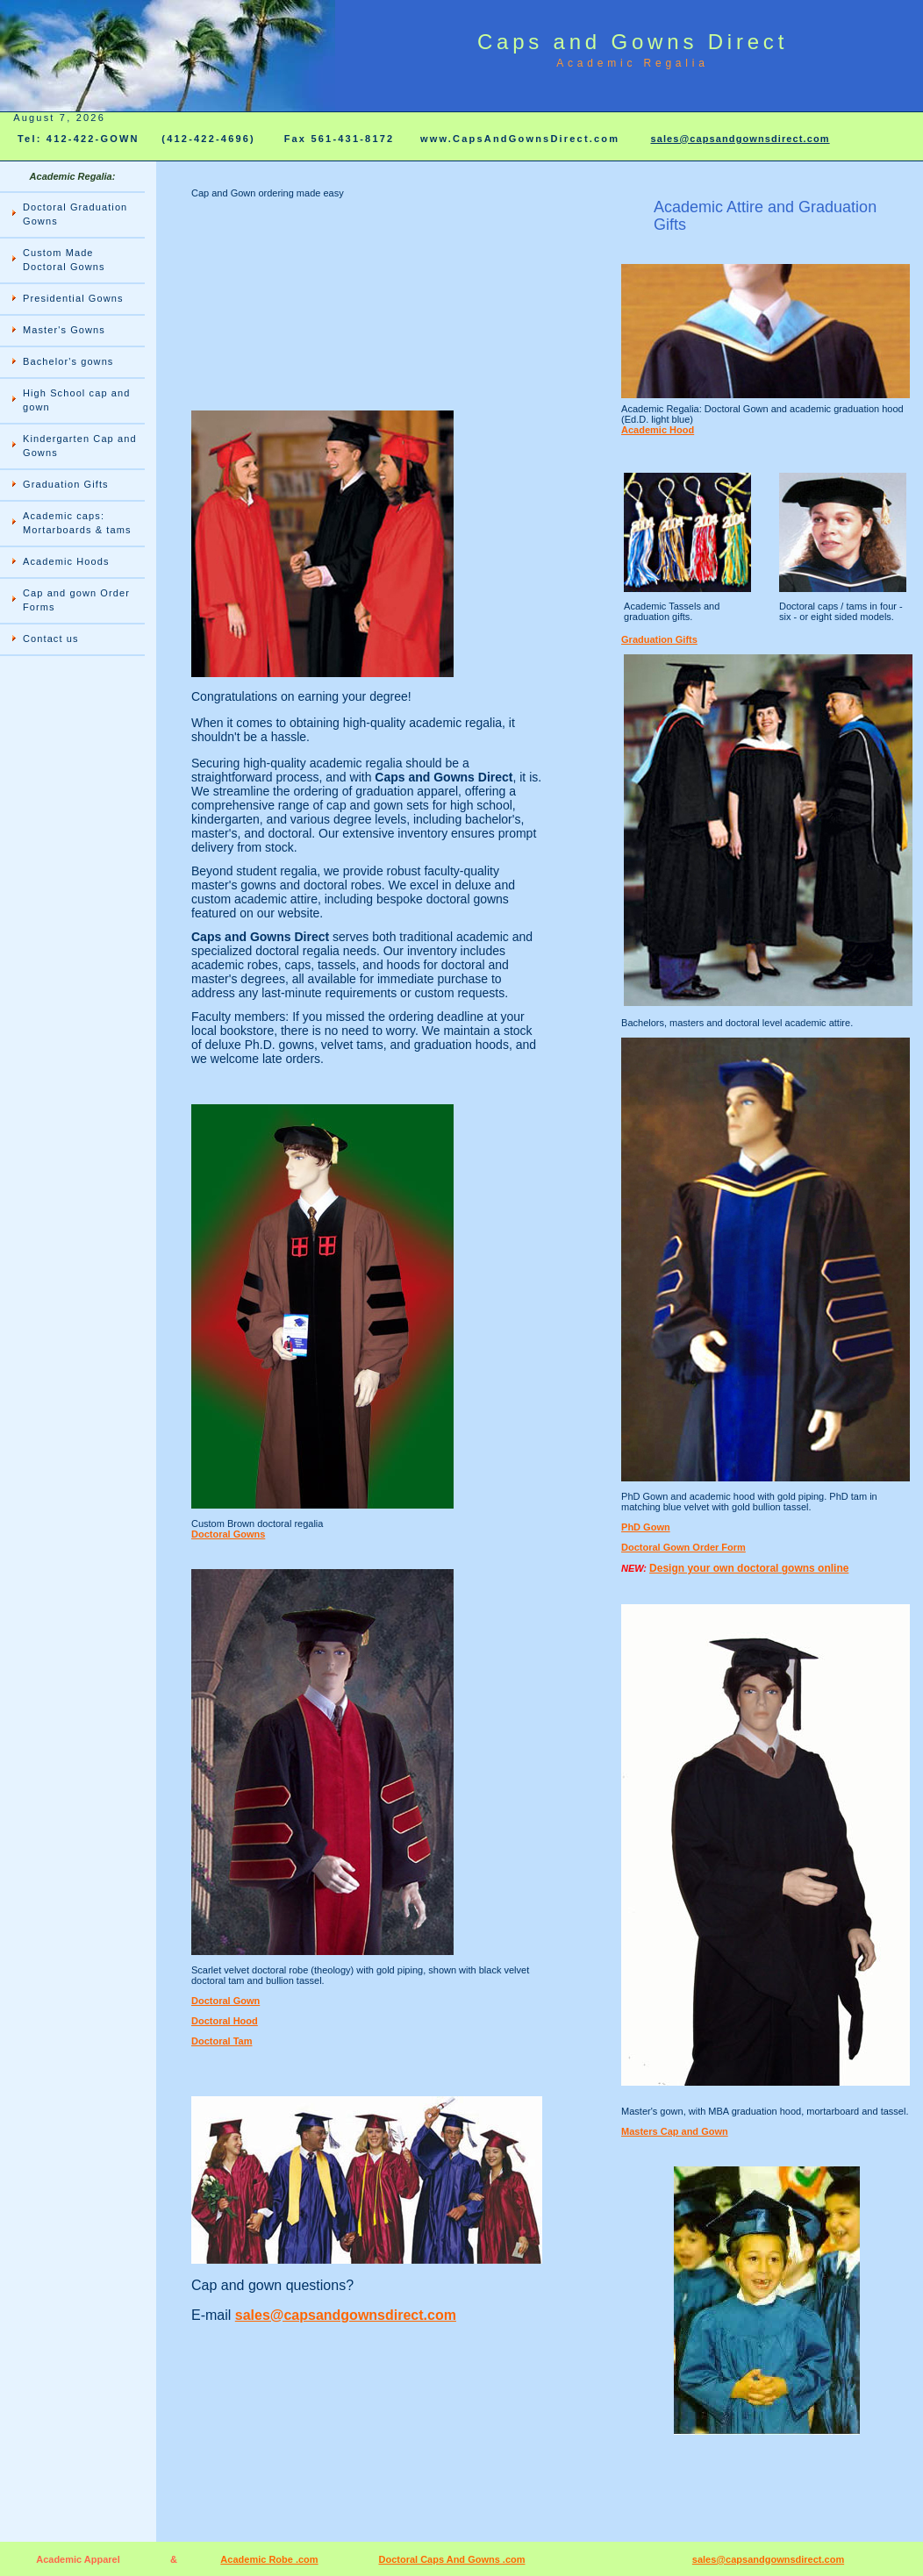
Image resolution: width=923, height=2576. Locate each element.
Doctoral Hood (224, 2021)
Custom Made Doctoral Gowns (64, 259)
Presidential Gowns (73, 298)
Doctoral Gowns (228, 1534)
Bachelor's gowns (68, 361)
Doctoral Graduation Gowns (75, 214)
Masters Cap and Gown (674, 2131)
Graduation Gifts (66, 484)
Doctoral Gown (225, 2000)
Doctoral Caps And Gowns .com (451, 2559)
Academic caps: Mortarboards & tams (77, 522)
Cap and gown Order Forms (76, 600)
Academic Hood (657, 430)
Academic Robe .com (269, 2559)
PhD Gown (645, 1527)
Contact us (51, 638)
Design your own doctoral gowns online (748, 1568)
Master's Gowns (64, 330)
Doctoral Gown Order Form (683, 1547)
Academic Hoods (66, 561)
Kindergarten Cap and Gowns (80, 445)
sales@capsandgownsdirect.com (739, 138)
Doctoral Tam (221, 2041)
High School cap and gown (76, 400)
